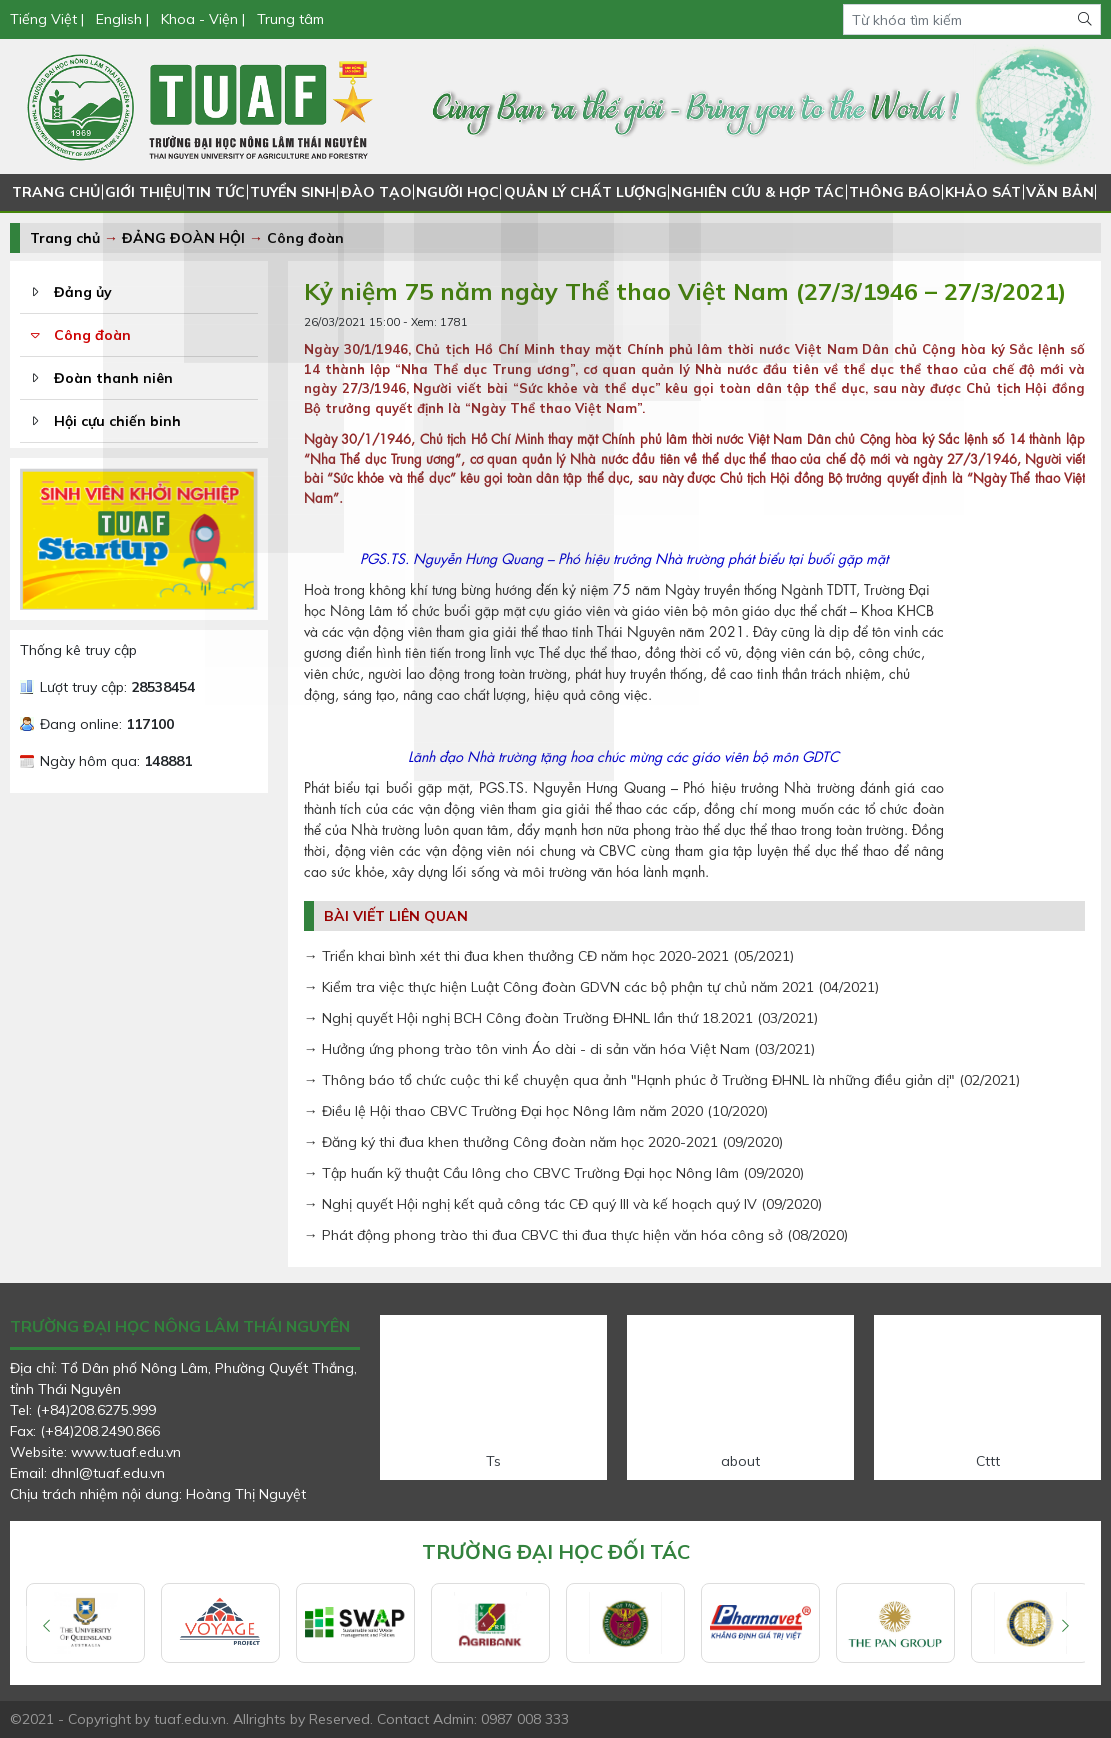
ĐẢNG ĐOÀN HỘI (183, 238)
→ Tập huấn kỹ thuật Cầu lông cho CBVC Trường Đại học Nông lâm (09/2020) (554, 1173)
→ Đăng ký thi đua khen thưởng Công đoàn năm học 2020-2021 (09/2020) (543, 1142)
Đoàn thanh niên (113, 378)
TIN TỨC (215, 192)
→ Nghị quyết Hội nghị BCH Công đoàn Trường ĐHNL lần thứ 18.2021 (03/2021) (561, 1018)
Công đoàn (305, 238)
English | (122, 19)
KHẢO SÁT (976, 192)
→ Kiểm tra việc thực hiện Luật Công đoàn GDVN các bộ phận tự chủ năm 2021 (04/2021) (591, 987)
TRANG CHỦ (55, 192)
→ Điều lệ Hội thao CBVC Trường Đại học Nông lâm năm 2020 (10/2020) (536, 1111)
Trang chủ (65, 238)
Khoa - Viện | (203, 19)
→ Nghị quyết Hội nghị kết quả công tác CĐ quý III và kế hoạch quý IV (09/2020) (563, 1204)
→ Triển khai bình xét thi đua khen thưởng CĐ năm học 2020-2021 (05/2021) (549, 956)
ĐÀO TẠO (378, 192)
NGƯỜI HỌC (460, 192)
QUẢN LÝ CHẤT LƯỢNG (586, 192)
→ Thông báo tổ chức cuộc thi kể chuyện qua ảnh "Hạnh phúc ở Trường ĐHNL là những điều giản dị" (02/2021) (662, 1080)
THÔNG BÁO (889, 192)
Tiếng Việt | (49, 19)
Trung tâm (290, 19)
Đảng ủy (83, 292)
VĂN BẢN (1053, 192)
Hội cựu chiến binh (117, 421)
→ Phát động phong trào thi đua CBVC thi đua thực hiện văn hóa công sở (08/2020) (576, 1235)
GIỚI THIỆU (142, 192)
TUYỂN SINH (294, 192)
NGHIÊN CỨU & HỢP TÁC (754, 192)
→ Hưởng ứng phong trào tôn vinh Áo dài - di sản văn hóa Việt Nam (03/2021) (559, 1049)
